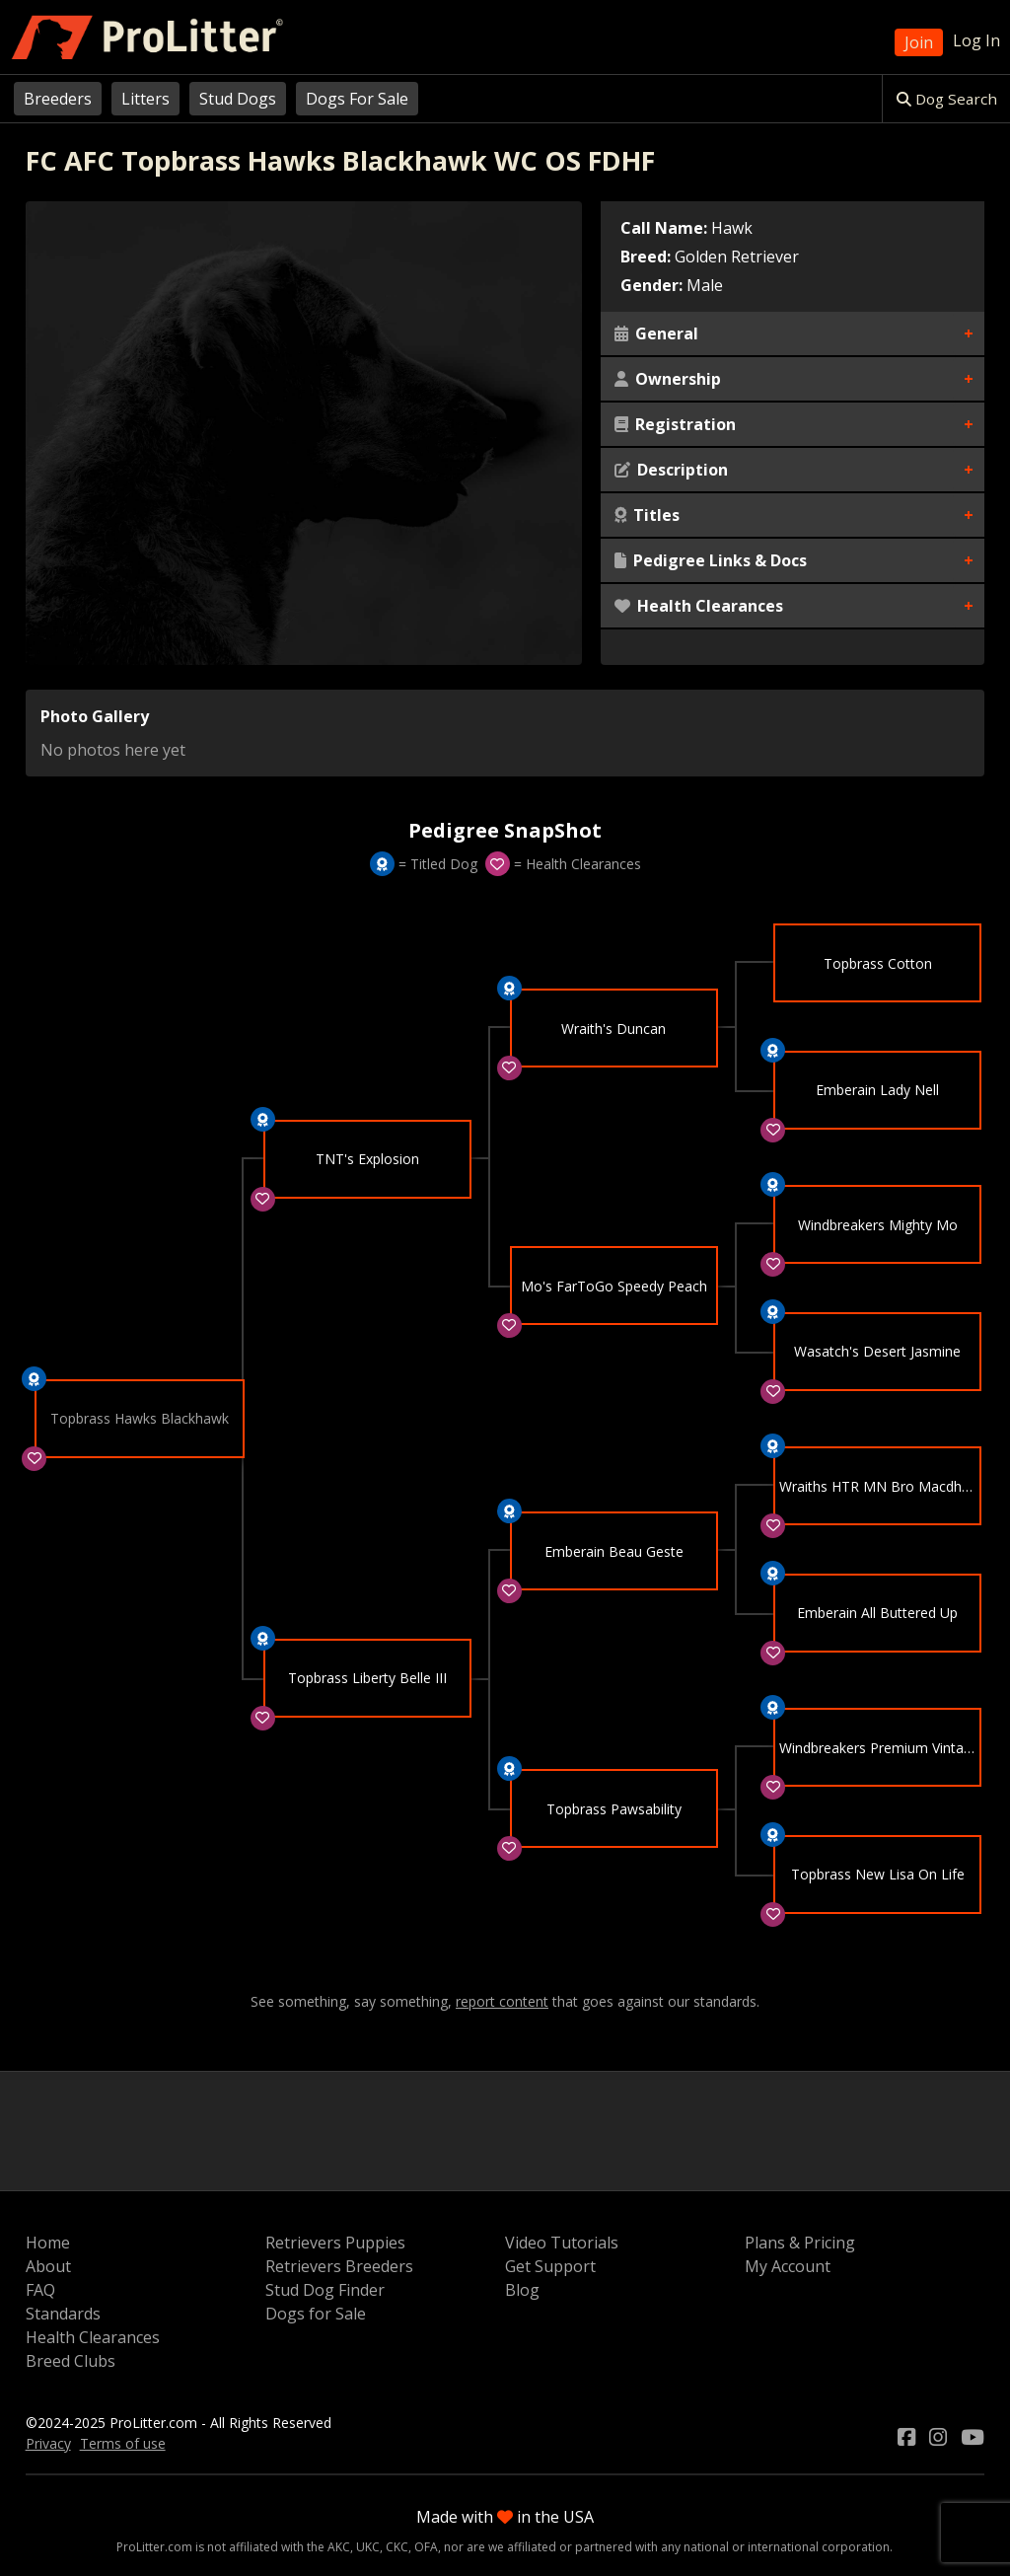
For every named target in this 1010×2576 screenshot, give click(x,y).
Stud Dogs (237, 99)
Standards (63, 2313)
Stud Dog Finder (325, 2290)
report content (502, 2002)
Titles (647, 515)
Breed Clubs (70, 2361)
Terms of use (123, 2443)
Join (918, 42)
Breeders (58, 99)
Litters (145, 99)
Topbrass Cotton (878, 963)
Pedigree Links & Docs (710, 560)
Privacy (48, 2443)
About (48, 2266)
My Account (787, 2266)
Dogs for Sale (315, 2313)
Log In (976, 40)
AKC (338, 2547)
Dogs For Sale (357, 99)
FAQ (40, 2290)
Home (48, 2242)
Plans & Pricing (800, 2242)
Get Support (550, 2266)
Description (671, 469)
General (656, 333)
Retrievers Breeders (339, 2266)
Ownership (667, 379)
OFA (426, 2547)
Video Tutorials (561, 2242)
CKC (397, 2547)
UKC (368, 2547)
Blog (522, 2290)
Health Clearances (698, 606)
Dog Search (947, 99)
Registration (675, 424)
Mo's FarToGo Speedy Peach (614, 1286)
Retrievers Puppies (335, 2242)
